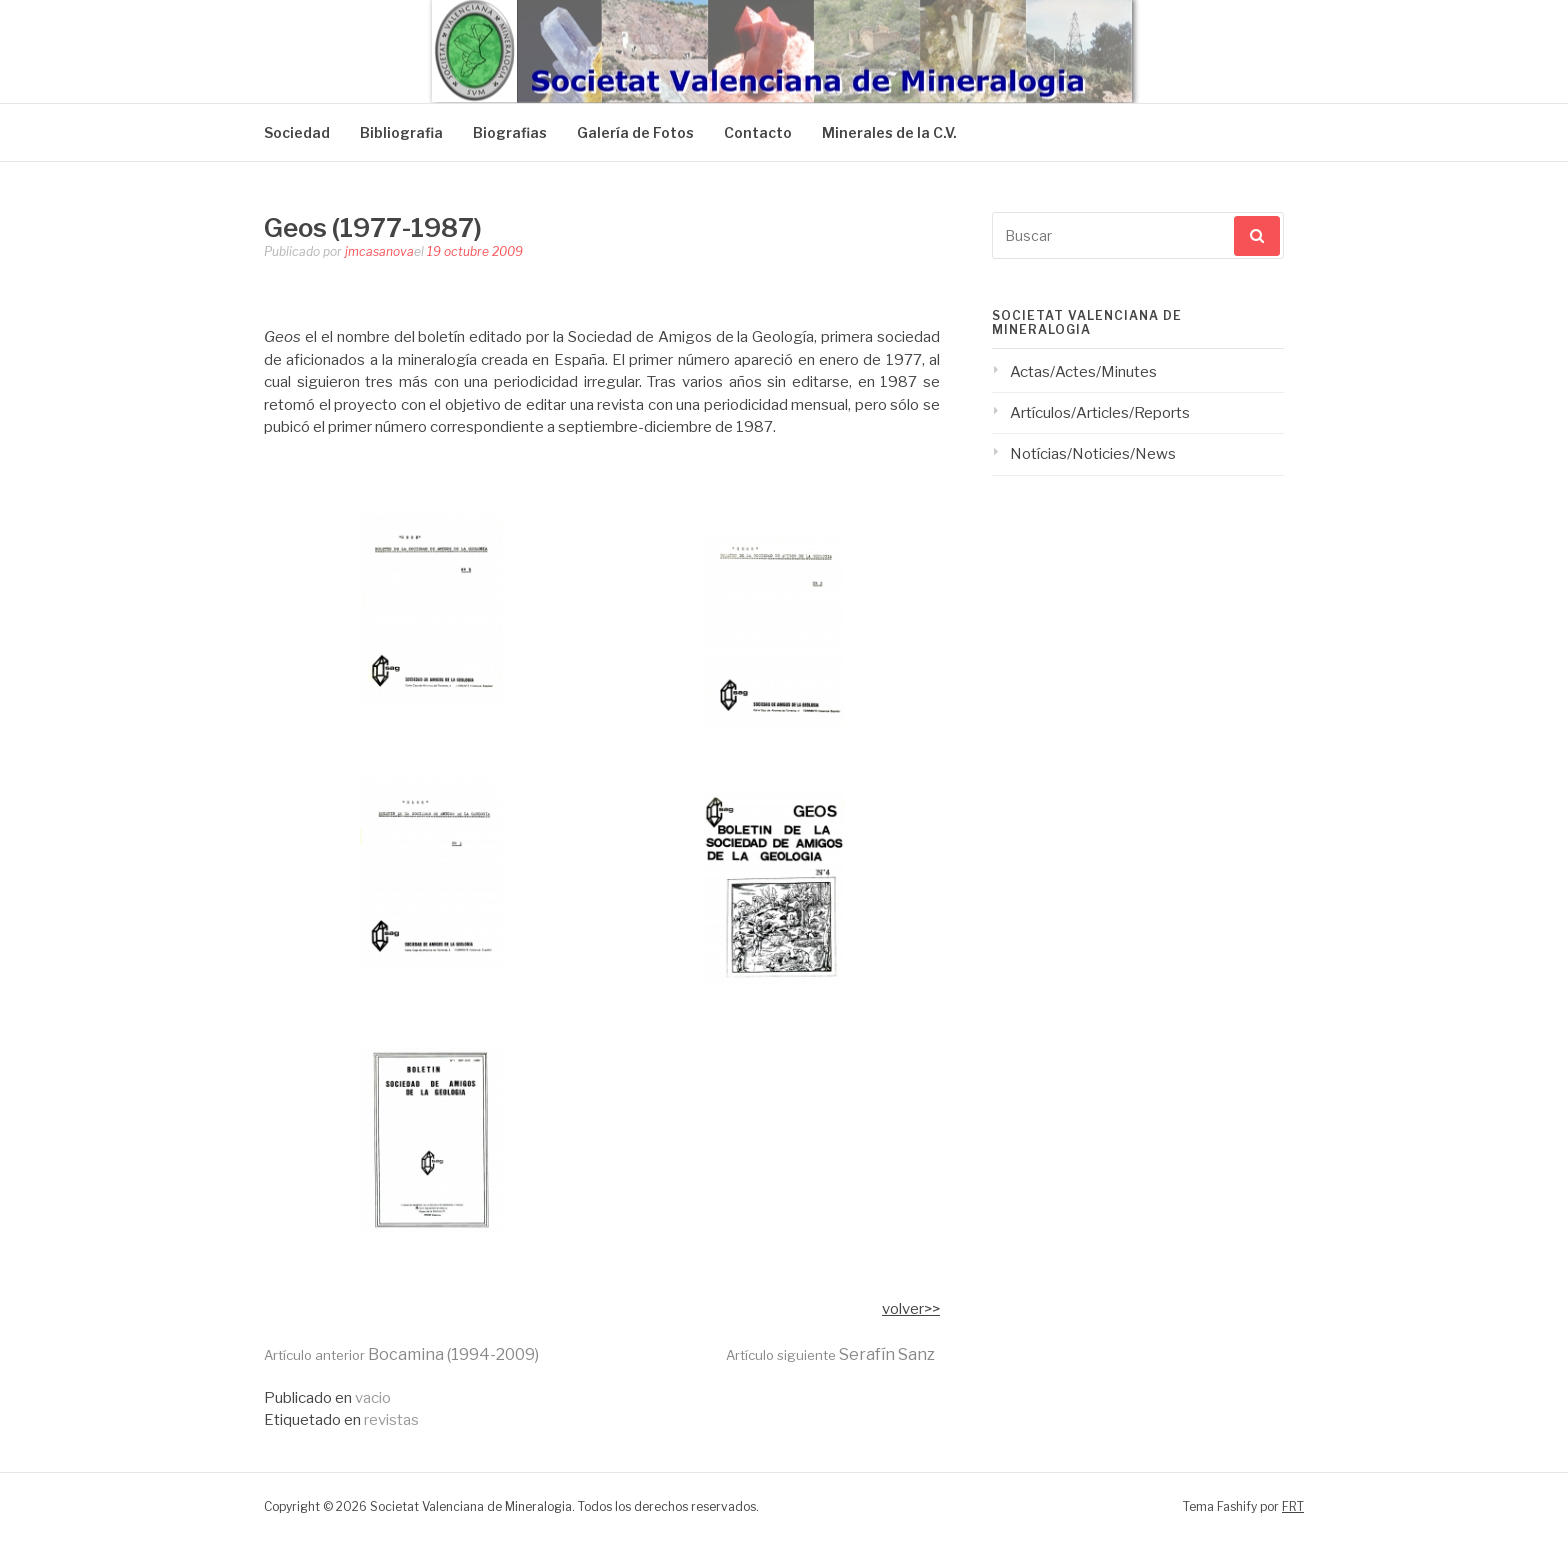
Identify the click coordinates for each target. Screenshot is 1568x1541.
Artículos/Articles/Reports (1100, 413)
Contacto (758, 132)
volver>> (911, 1309)
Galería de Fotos (635, 132)
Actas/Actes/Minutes (1083, 372)
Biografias (510, 132)
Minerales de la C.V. (889, 132)
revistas (391, 1420)
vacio (373, 1398)
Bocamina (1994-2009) (401, 1354)
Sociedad (297, 132)
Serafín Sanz (830, 1354)
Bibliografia (401, 132)
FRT (1293, 1506)
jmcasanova (379, 251)
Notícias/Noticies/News (1093, 454)
